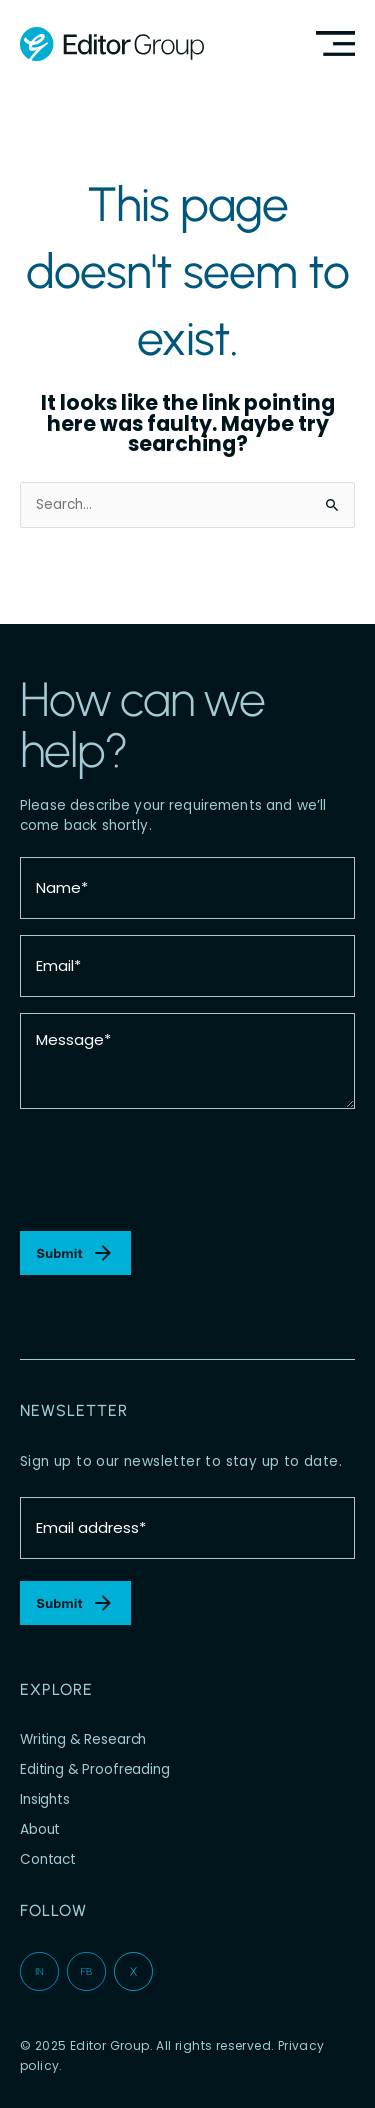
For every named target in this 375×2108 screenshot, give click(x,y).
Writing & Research (83, 1739)
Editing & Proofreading (95, 1769)
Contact (48, 1859)
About (40, 1829)
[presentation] (172, 1170)
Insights (45, 1799)
